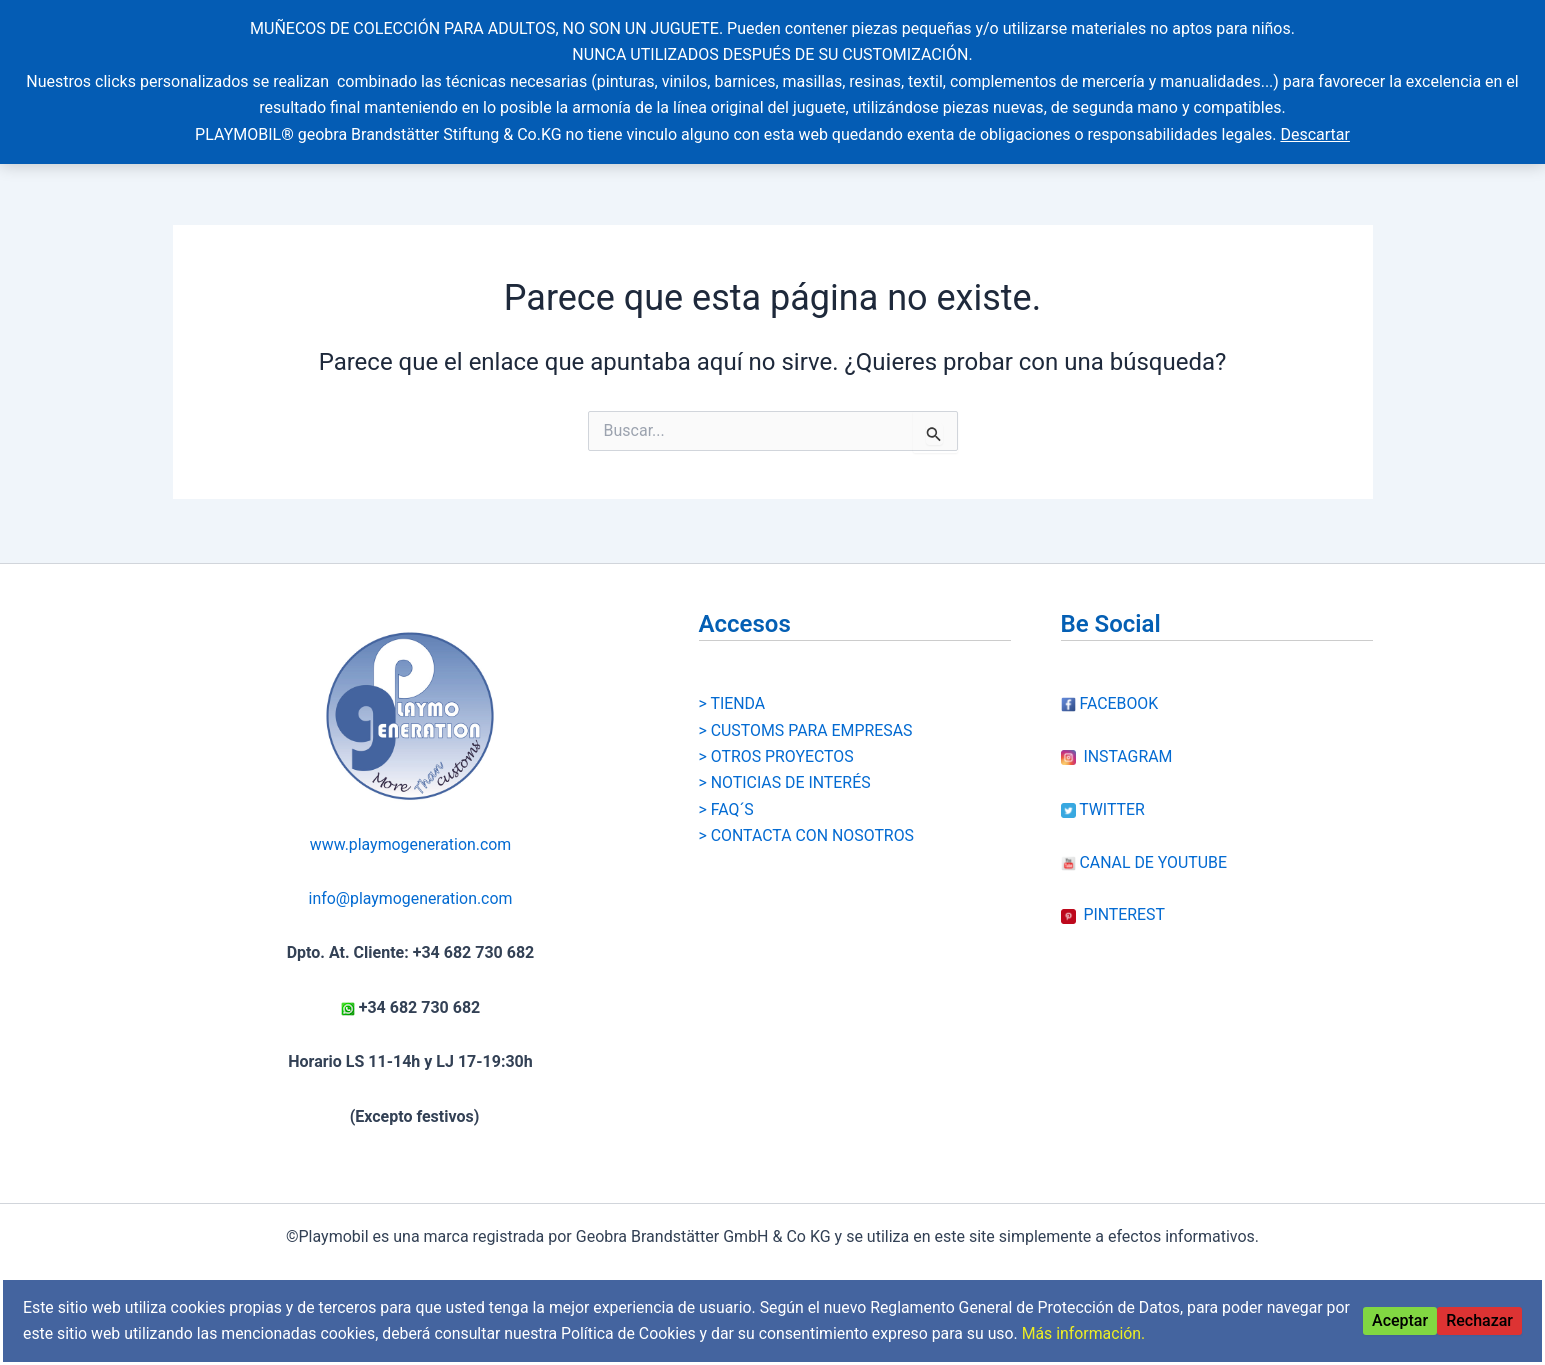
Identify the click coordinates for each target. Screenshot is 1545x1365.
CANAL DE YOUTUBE (1145, 848)
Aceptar (1400, 1320)
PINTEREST (1113, 900)
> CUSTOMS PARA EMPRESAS (807, 716)
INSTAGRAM (1117, 742)
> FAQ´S (727, 795)
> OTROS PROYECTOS (777, 742)
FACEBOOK (1110, 689)
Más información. (1122, 1333)
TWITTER (1103, 795)
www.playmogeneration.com (410, 830)
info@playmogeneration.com (410, 884)
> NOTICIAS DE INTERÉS (785, 768)
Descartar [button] (1315, 134)
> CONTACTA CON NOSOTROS (807, 821)
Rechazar (1479, 1320)
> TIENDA (732, 689)
